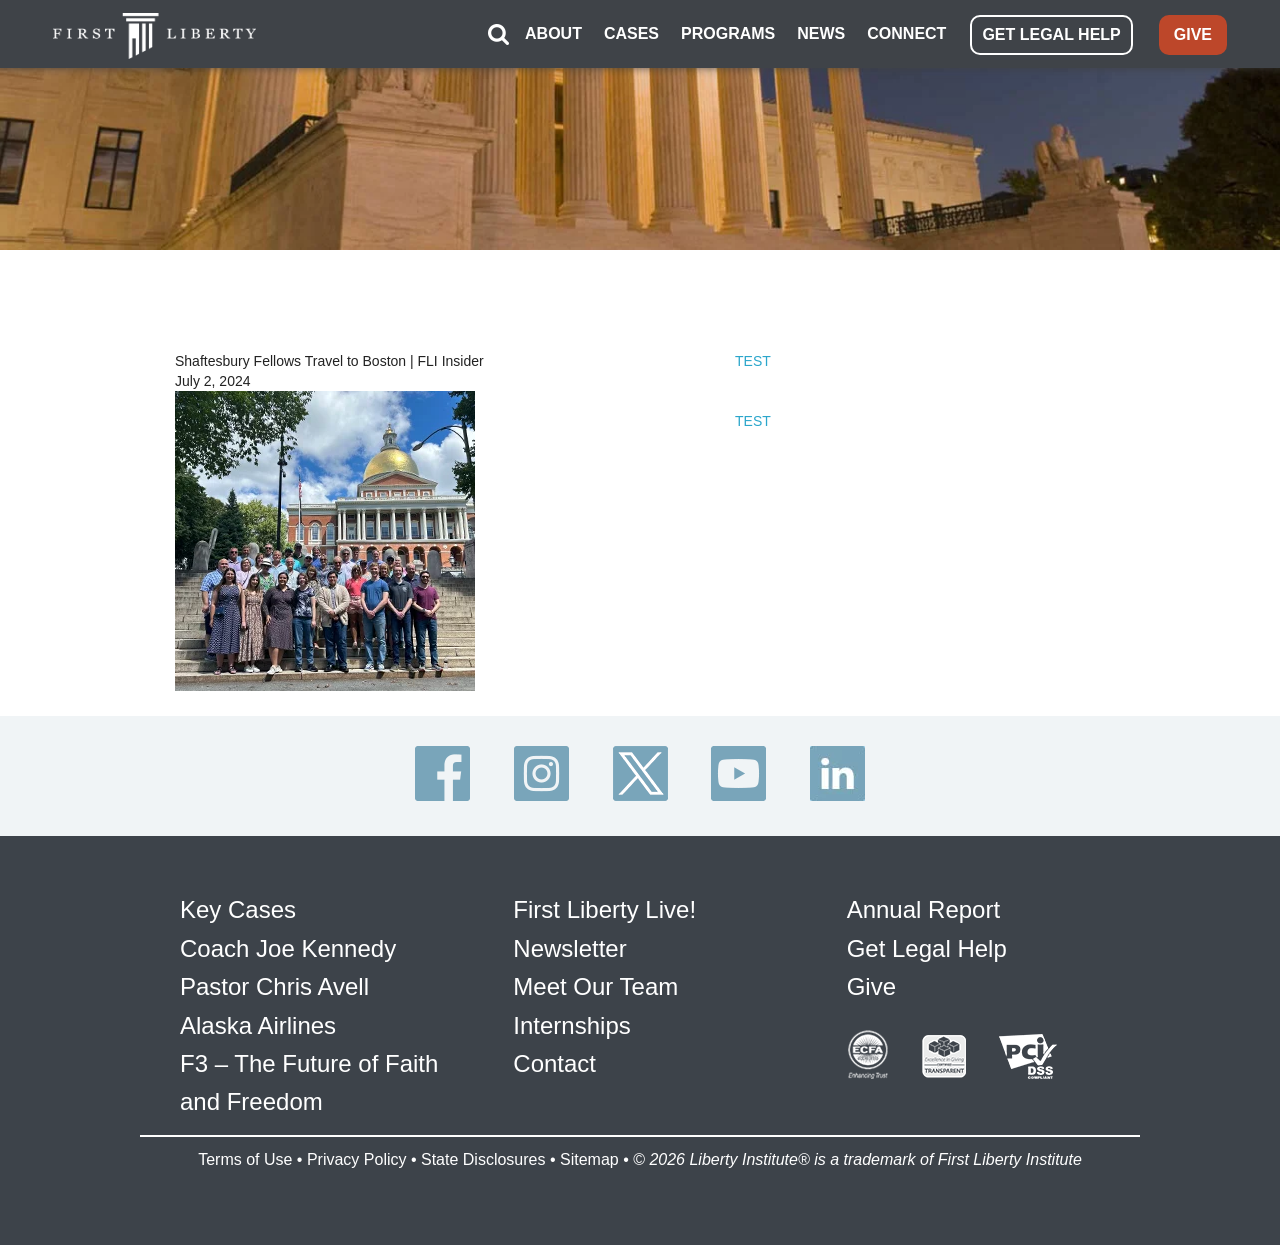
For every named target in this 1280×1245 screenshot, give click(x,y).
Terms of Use (245, 1159)
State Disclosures (483, 1159)
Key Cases (238, 909)
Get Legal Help (927, 948)
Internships (571, 1025)
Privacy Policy (357, 1159)
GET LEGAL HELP (1051, 34)
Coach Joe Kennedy (288, 948)
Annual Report (923, 909)
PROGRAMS (728, 33)
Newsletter (569, 948)
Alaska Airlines (258, 1025)
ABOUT (553, 33)
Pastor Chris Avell (274, 986)
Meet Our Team (595, 986)
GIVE (1193, 34)
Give (871, 986)
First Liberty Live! (604, 909)
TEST (753, 361)
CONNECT (906, 33)
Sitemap (589, 1159)
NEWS (821, 33)
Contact (554, 1063)
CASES (631, 33)
